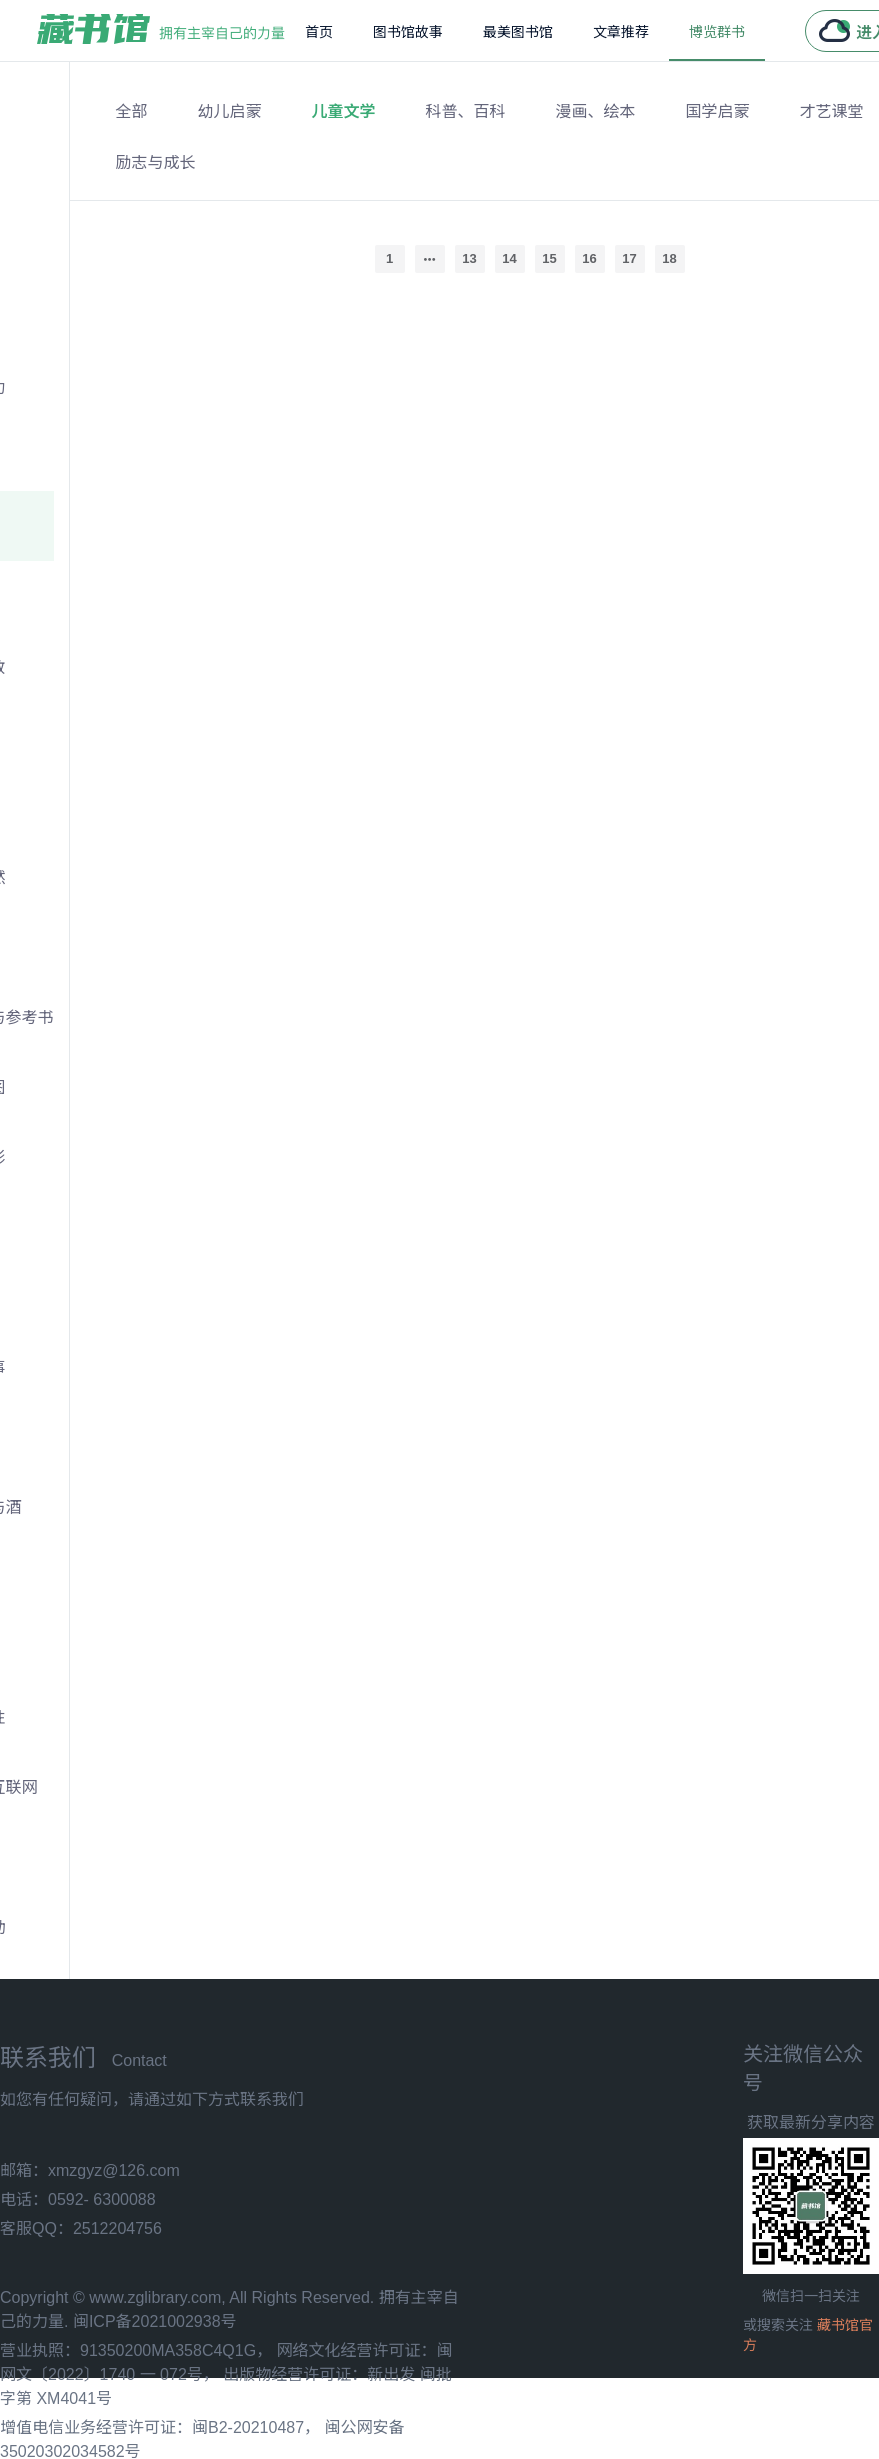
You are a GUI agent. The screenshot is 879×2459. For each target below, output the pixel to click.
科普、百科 (466, 111)
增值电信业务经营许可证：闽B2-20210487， (160, 2427)
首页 (319, 32)
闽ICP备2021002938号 (155, 2321)
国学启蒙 (718, 111)
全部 (132, 111)
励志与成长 (156, 162)
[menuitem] (319, 31)
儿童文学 (344, 111)
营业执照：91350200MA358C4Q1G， (136, 2350)
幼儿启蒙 (230, 111)
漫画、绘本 (596, 111)
